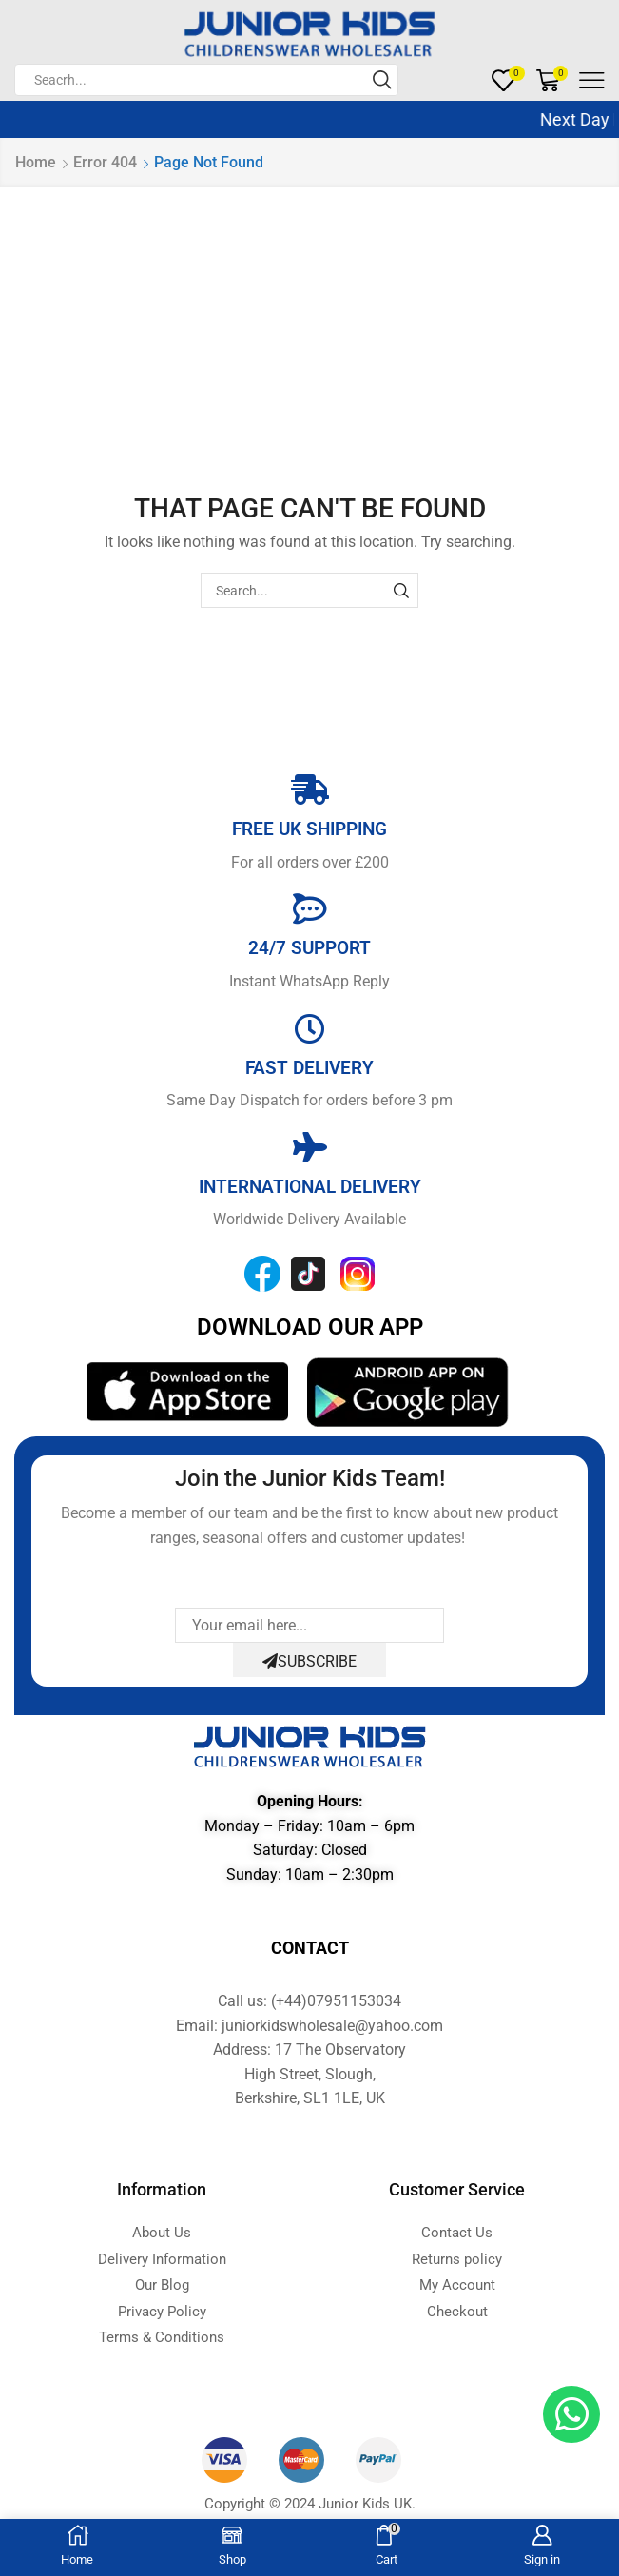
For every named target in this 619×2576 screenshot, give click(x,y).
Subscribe (309, 1661)
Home (35, 162)
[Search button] (382, 80)
